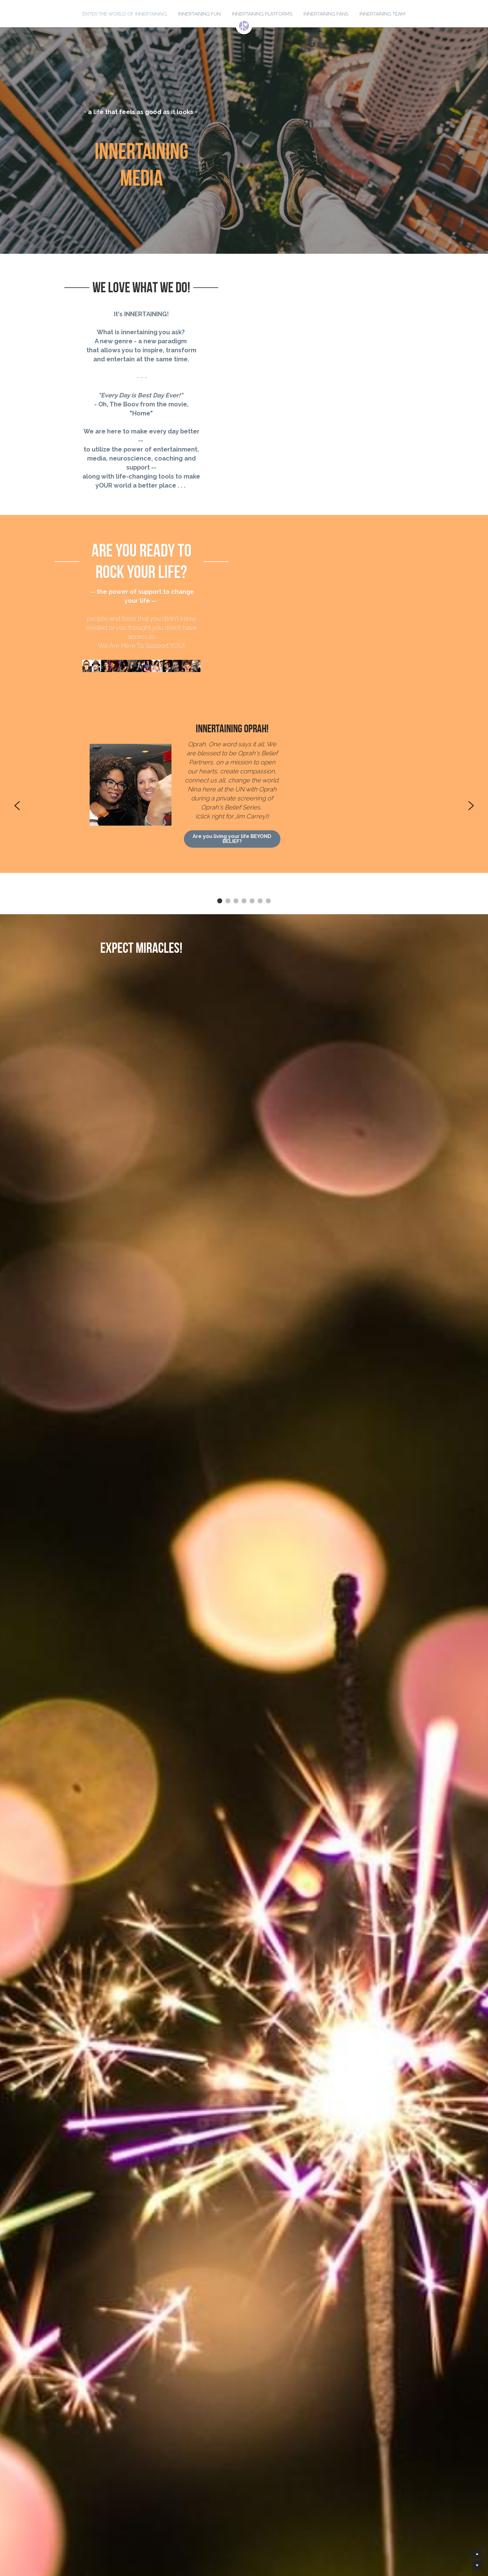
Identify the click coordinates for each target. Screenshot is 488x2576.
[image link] (244, 25)
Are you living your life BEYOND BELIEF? (326, 700)
